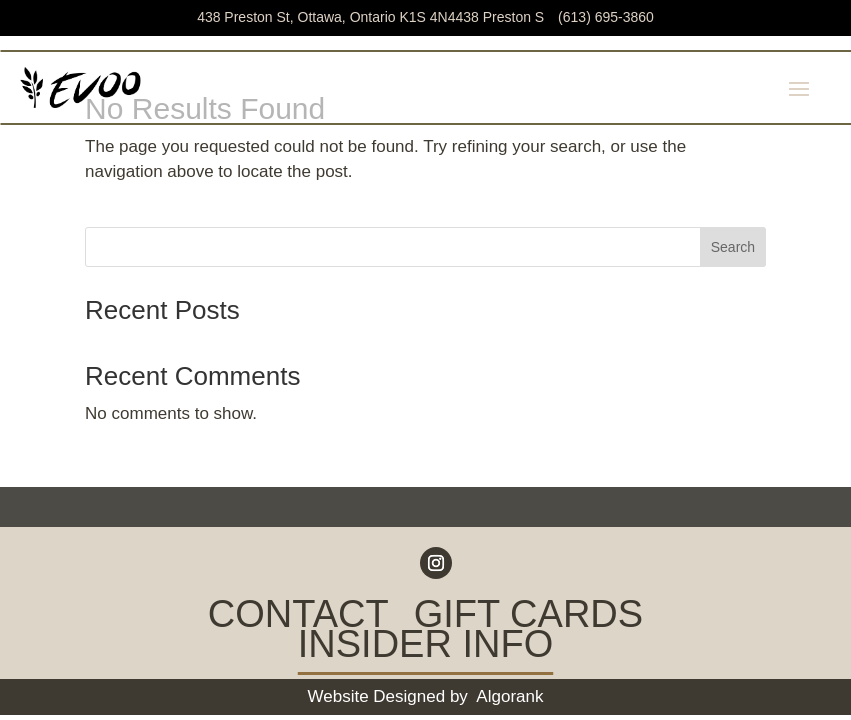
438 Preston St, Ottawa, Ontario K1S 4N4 (372, 17)
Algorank (509, 696)
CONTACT (298, 618)
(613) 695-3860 (606, 17)
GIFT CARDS (528, 618)
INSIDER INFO (425, 648)
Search (733, 247)
